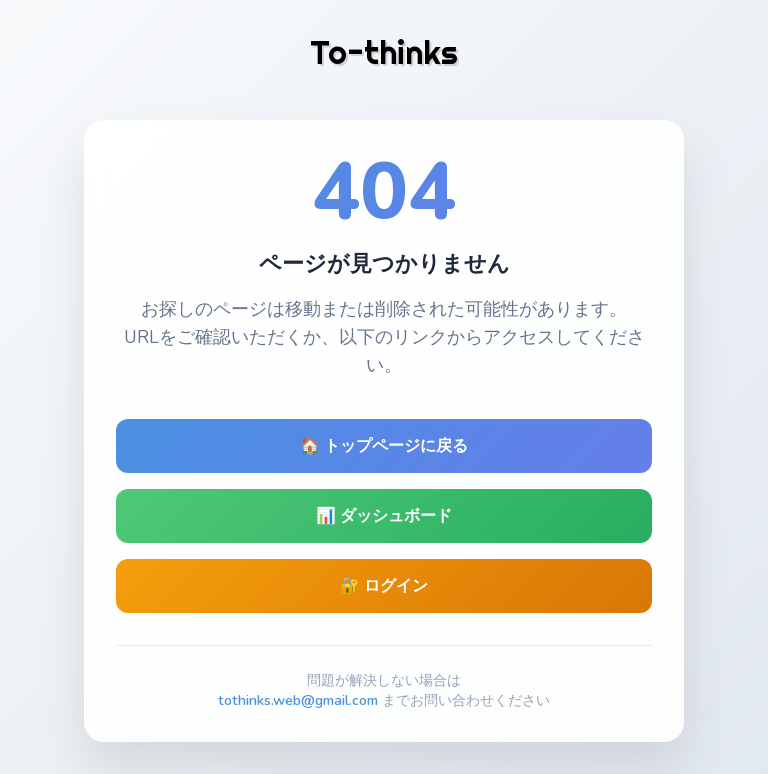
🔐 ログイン (384, 586)
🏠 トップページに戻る (384, 446)
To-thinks (384, 52)
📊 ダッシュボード (384, 516)
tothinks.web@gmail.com (298, 700)
